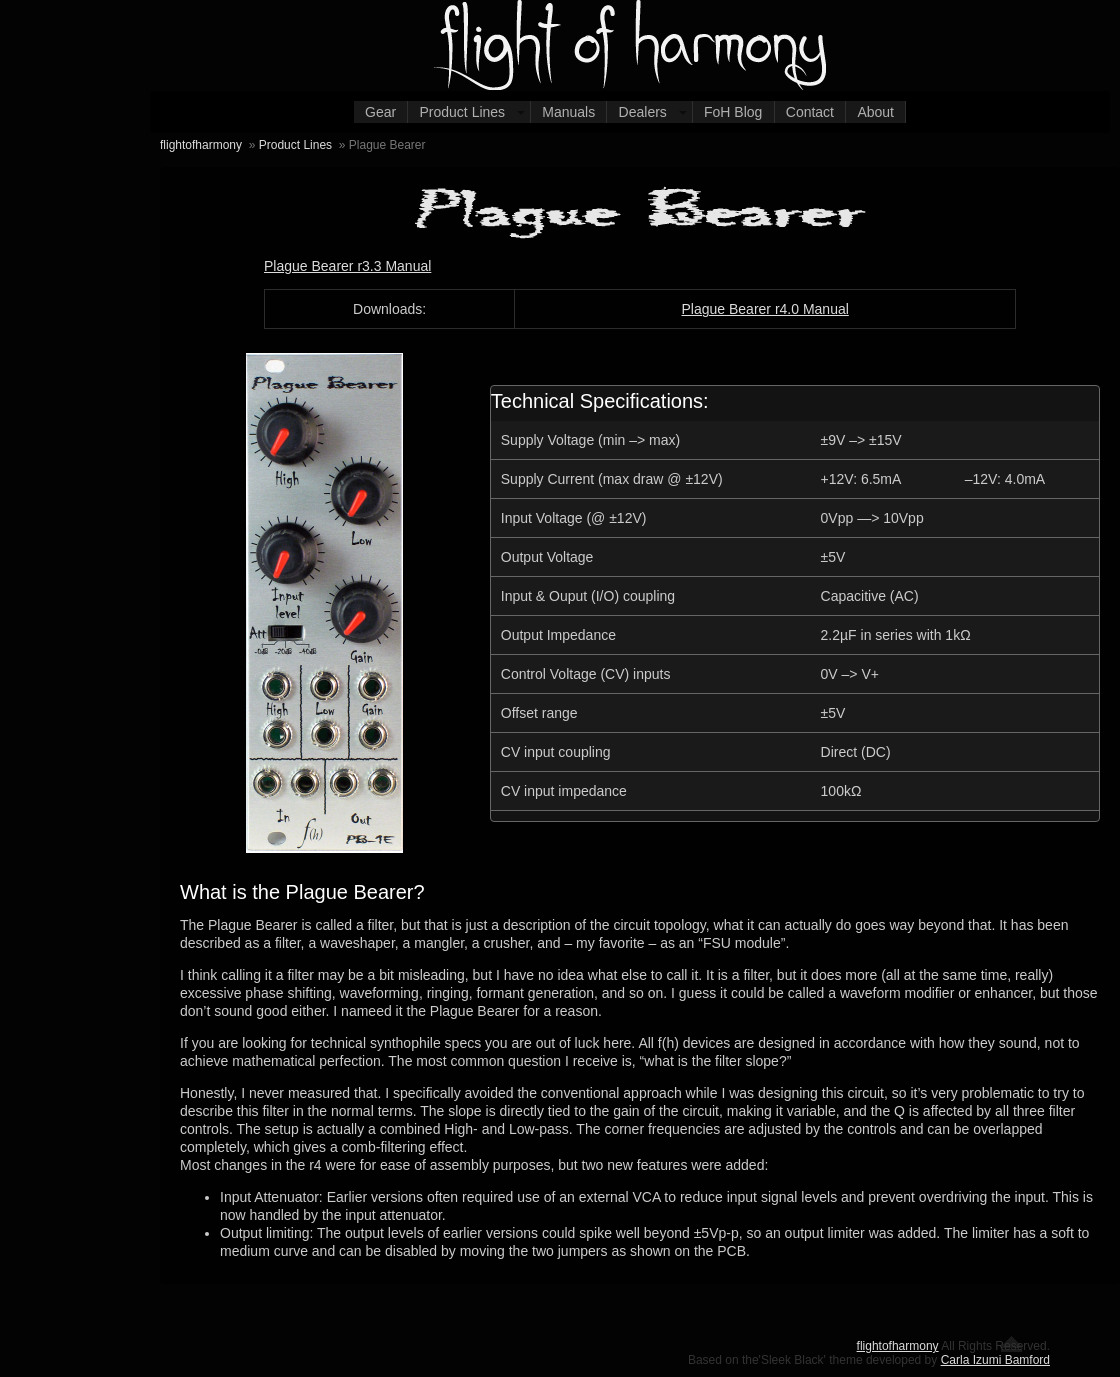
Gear (380, 112)
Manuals (568, 112)
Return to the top (1011, 1344)
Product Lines (463, 112)
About (875, 112)
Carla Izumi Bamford (995, 1360)
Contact (810, 112)
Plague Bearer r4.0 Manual (764, 309)
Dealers (643, 112)
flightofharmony (201, 145)
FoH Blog (733, 112)
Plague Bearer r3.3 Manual (347, 266)
